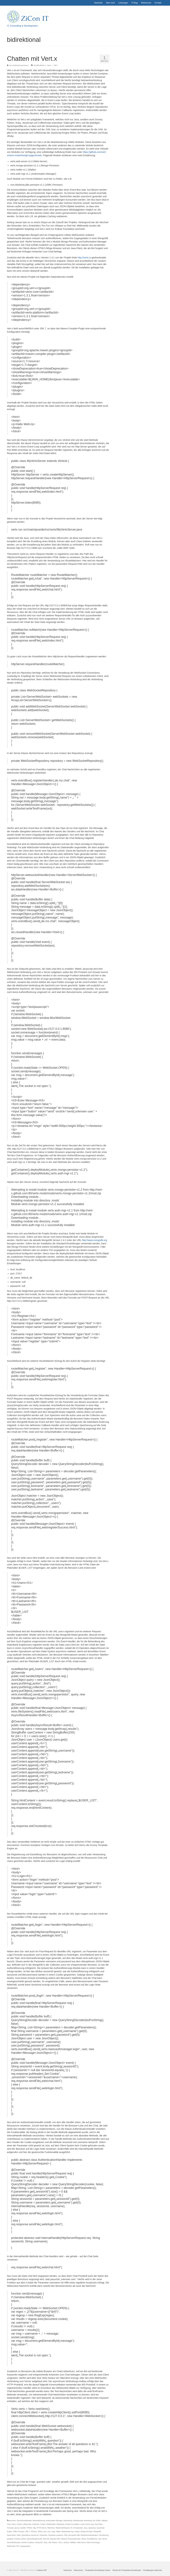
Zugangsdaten (25, 2546)
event (83, 2524)
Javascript (92, 2528)
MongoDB (97, 2531)
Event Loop (89, 2524)
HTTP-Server (41, 2528)
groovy (16, 2528)
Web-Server (81, 2542)
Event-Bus (98, 2524)
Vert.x (60, 2542)
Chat (8, 2524)
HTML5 (29, 2528)
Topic (45, 2542)
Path (65, 2535)
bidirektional (67, 2521)
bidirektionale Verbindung (82, 2521)
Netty (19, 2535)
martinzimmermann (20, 65)
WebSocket (11, 2546)
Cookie (42, 2524)
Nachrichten (11, 2535)
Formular (10, 2528)
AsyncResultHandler (24, 2521)
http (34, 2528)
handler (23, 2528)
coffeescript (27, 2524)
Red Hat (46, 2539)
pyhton (23, 2539)
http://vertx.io (84, 257)
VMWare (73, 2542)
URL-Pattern (53, 2542)
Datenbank (60, 2524)
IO (71, 2528)
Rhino (84, 2539)
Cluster (19, 2524)
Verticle (66, 2542)
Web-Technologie (93, 2542)
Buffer (98, 2521)
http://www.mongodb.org (94, 1240)
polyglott (10, 2539)
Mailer (58, 2531)
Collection (35, 2524)
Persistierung (103, 2535)
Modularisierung (67, 2531)
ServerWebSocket (13, 2542)
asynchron (12, 2521)
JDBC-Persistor (18, 2531)
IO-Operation (78, 2528)
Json (45, 2531)
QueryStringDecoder (34, 2539)
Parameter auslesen (55, 2535)
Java (49, 65)
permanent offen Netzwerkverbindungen (83, 2535)
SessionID (39, 2542)
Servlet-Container (27, 2542)
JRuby (40, 2531)
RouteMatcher (92, 2539)
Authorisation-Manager (54, 2521)
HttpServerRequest (62, 2528)
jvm (49, 2531)
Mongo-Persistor (87, 2531)
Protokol (17, 2539)
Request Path (55, 2539)
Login (53, 2531)
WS (17, 2546)
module (77, 2531)
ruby (99, 2539)
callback (104, 2521)
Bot (94, 2521)
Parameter (43, 2535)
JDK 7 (27, 2531)
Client (13, 2524)
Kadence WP (42, 2570)
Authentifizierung (39, 2521)
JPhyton (34, 2531)
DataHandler (51, 2524)
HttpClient (51, 2528)
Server (104, 2539)
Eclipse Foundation (72, 2524)
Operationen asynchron (30, 2535)
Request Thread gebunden (71, 2539)
